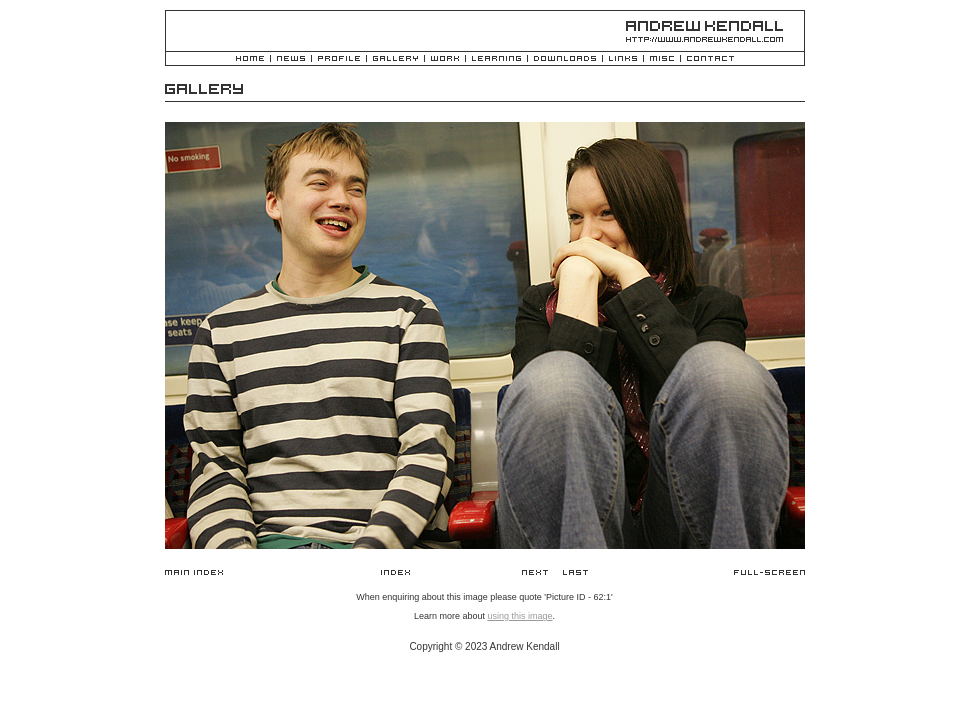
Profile (339, 59)
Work (445, 59)
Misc (662, 59)
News (291, 59)
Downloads (565, 59)
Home (250, 59)
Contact (710, 59)
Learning (496, 59)
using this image (519, 616)
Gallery (395, 59)
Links (623, 59)
